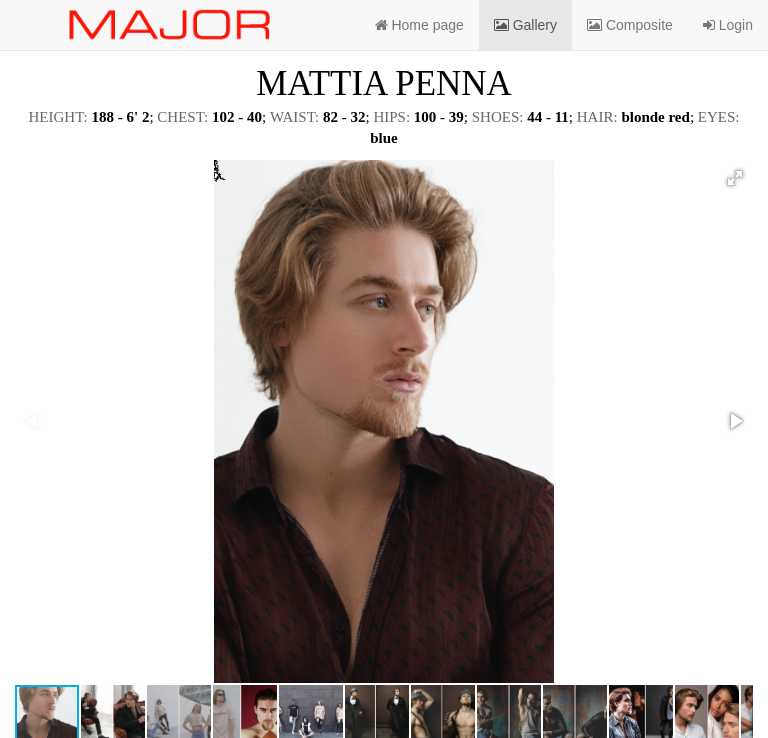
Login (728, 25)
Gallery (525, 25)
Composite (630, 25)
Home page (419, 25)
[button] (735, 178)
